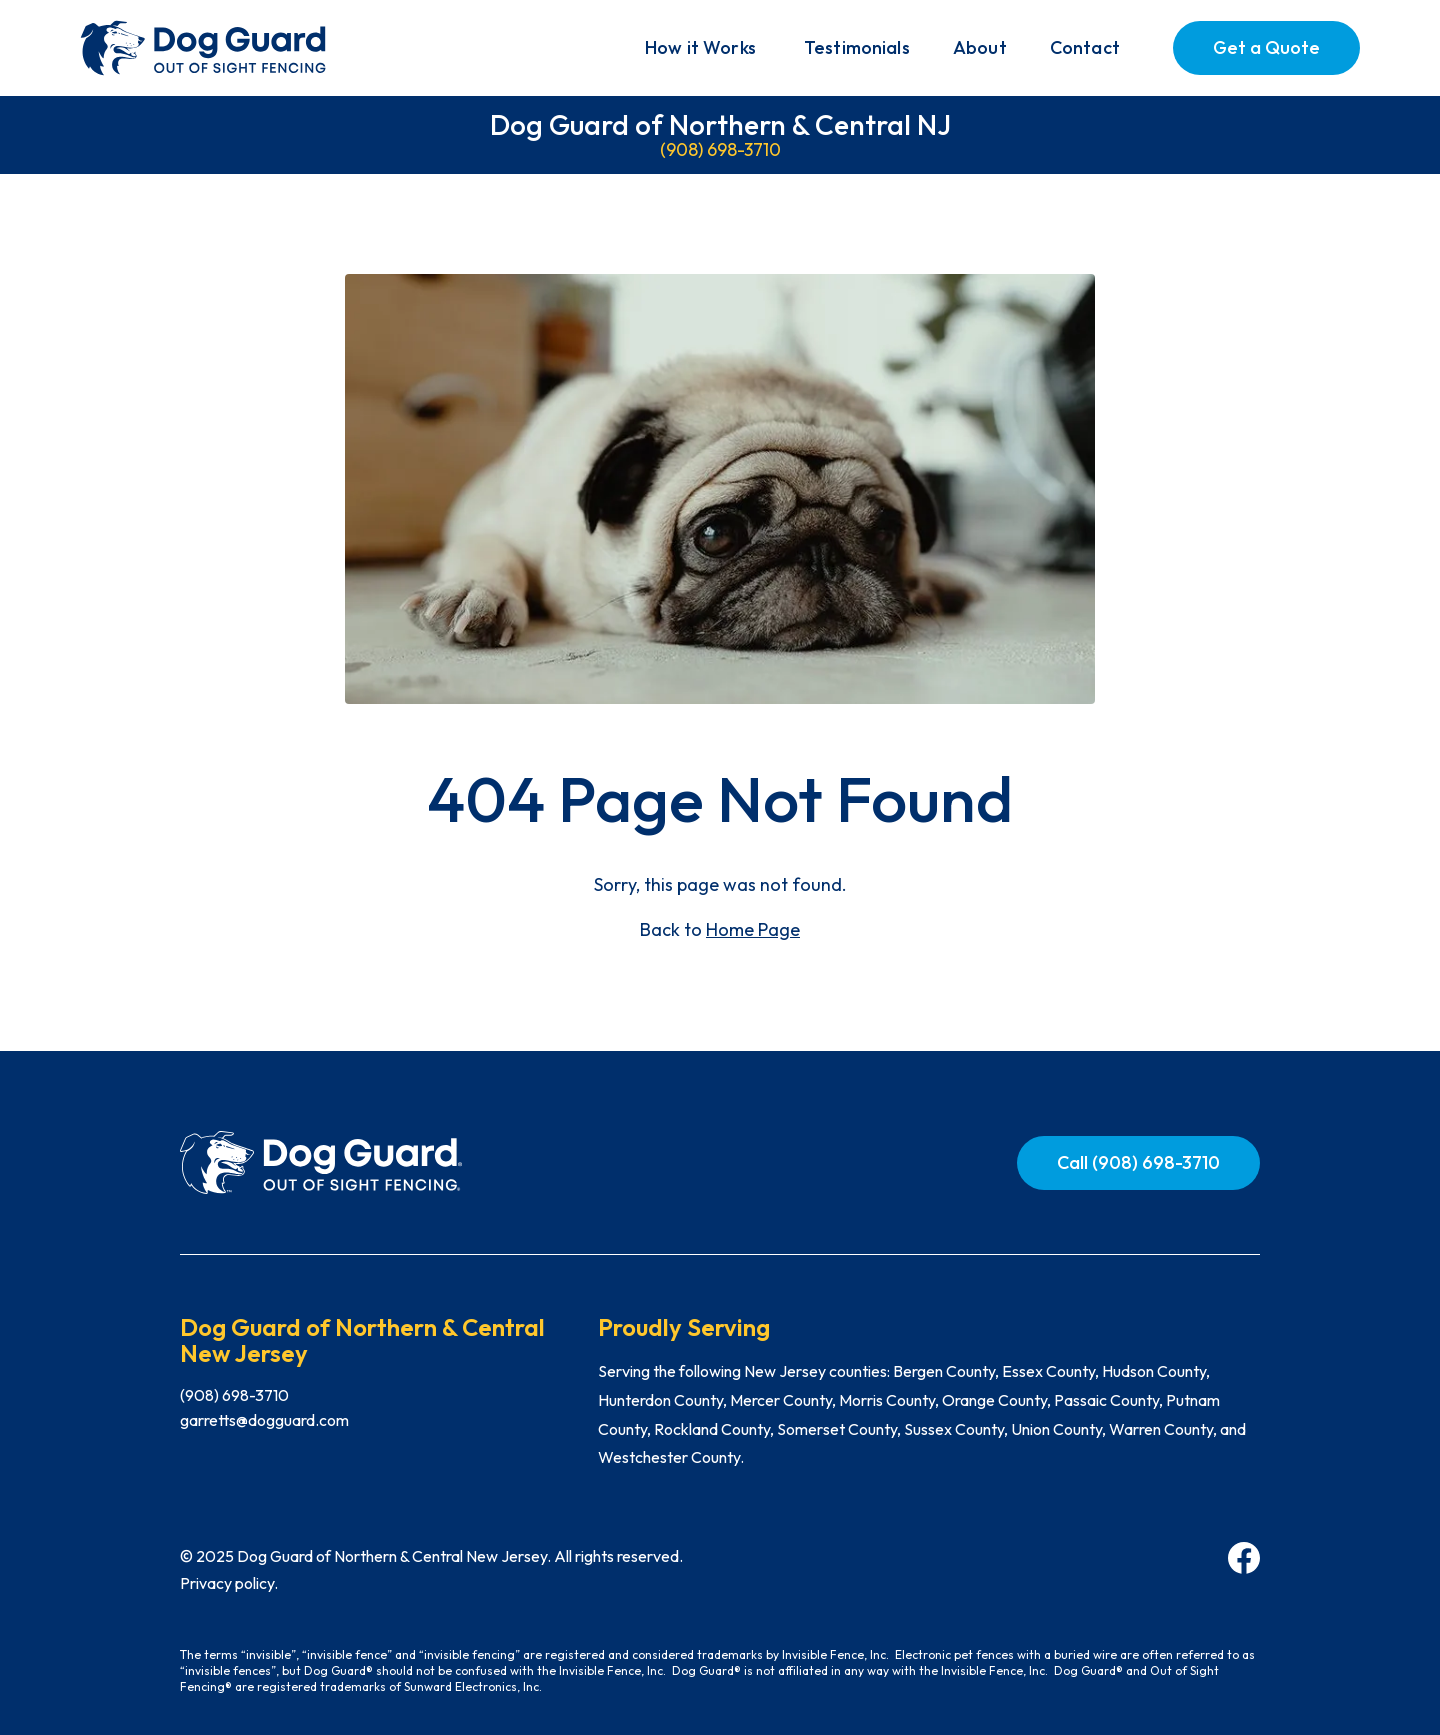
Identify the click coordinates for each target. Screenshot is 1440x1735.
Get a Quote (1266, 47)
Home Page (753, 929)
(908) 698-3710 (720, 149)
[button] (700, 48)
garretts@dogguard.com (264, 1420)
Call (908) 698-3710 (1138, 1162)
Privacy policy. (229, 1583)
